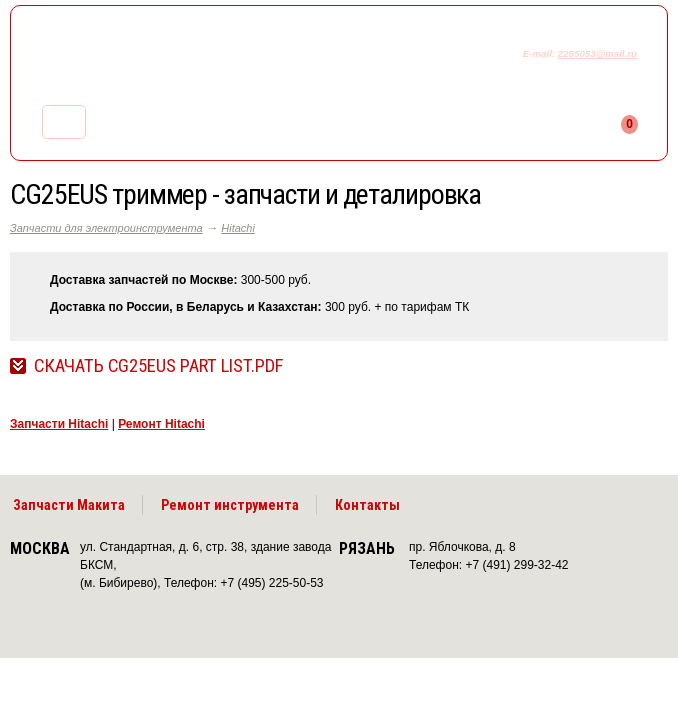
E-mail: (540, 53)
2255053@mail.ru (597, 53)
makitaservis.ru (176, 58)
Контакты (367, 505)
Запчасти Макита (69, 505)
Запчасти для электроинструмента (106, 228)
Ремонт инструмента (230, 505)
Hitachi (238, 228)
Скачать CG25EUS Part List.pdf (158, 366)
